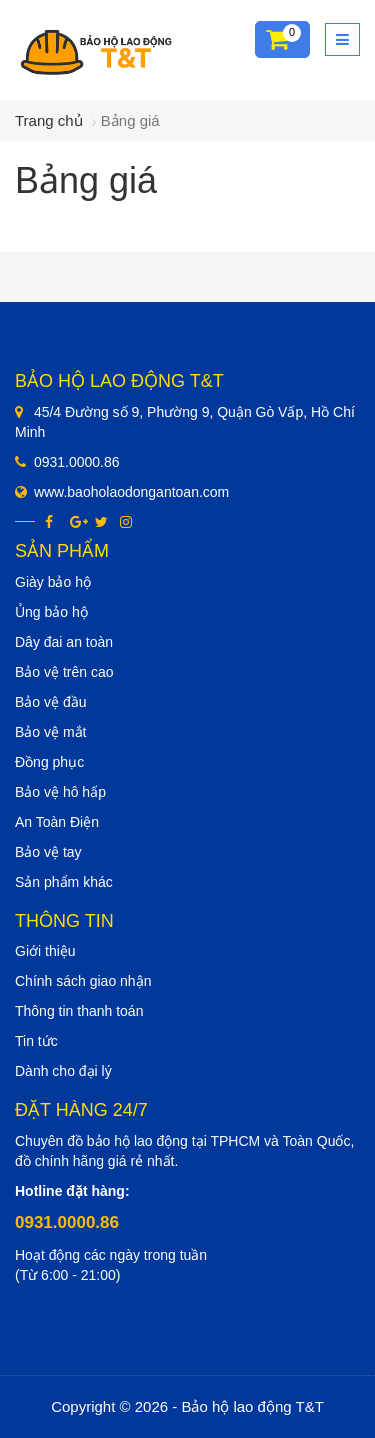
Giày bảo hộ (53, 582)
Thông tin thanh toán (79, 1011)
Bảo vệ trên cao (64, 672)
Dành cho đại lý (63, 1071)
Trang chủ (49, 120)
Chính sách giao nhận (83, 981)
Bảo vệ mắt (50, 732)
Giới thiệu (45, 951)
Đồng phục (49, 762)
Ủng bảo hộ (51, 612)
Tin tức (36, 1041)
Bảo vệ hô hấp (60, 792)
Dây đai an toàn (64, 642)
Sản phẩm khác (64, 882)
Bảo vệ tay (48, 852)
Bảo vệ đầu (50, 702)
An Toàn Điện (57, 822)
